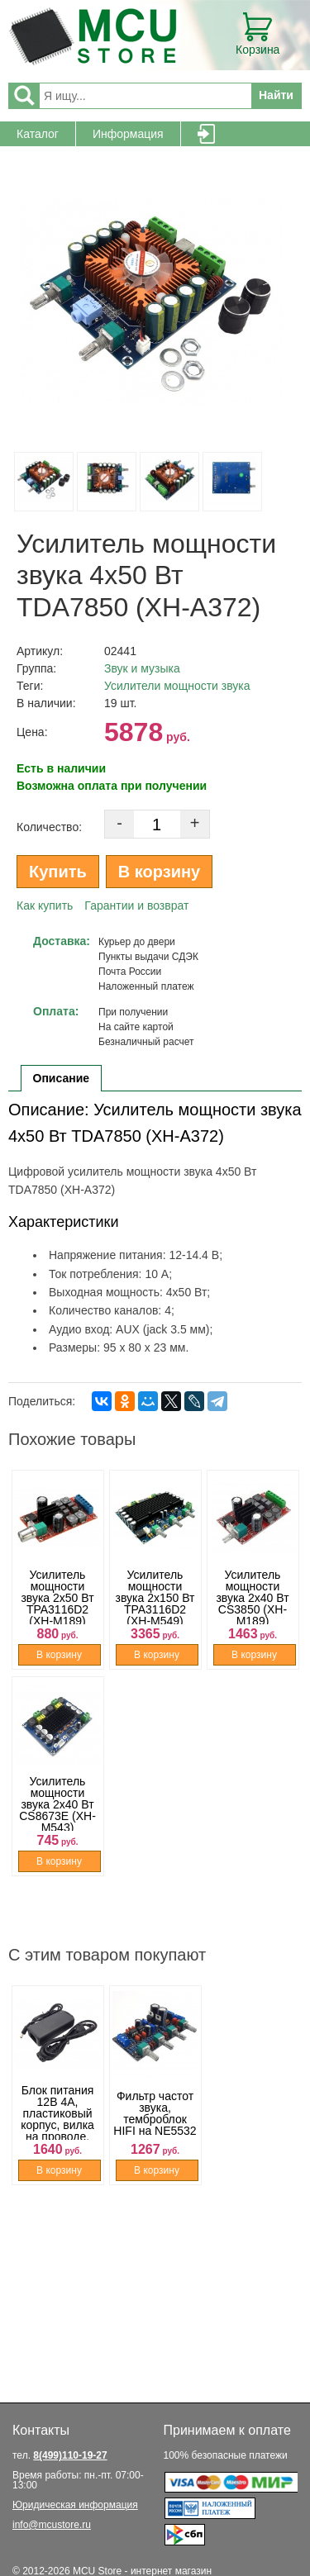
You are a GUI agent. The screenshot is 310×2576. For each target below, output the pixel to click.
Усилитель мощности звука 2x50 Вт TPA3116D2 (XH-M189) (57, 1598)
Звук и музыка (142, 668)
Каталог (38, 133)
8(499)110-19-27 (70, 2455)
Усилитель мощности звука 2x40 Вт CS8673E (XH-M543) (57, 1804)
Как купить (45, 905)
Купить (58, 872)
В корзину (159, 872)
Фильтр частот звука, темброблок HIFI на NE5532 (154, 2113)
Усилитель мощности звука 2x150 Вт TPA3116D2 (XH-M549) (155, 1598)
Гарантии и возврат (136, 905)
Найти (276, 95)
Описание (61, 1078)
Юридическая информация (75, 2505)
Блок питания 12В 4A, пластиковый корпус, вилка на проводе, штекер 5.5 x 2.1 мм (57, 2124)
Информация (128, 133)
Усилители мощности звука (177, 685)
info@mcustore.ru (51, 2525)
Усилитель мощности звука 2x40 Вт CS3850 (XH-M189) (252, 1598)
